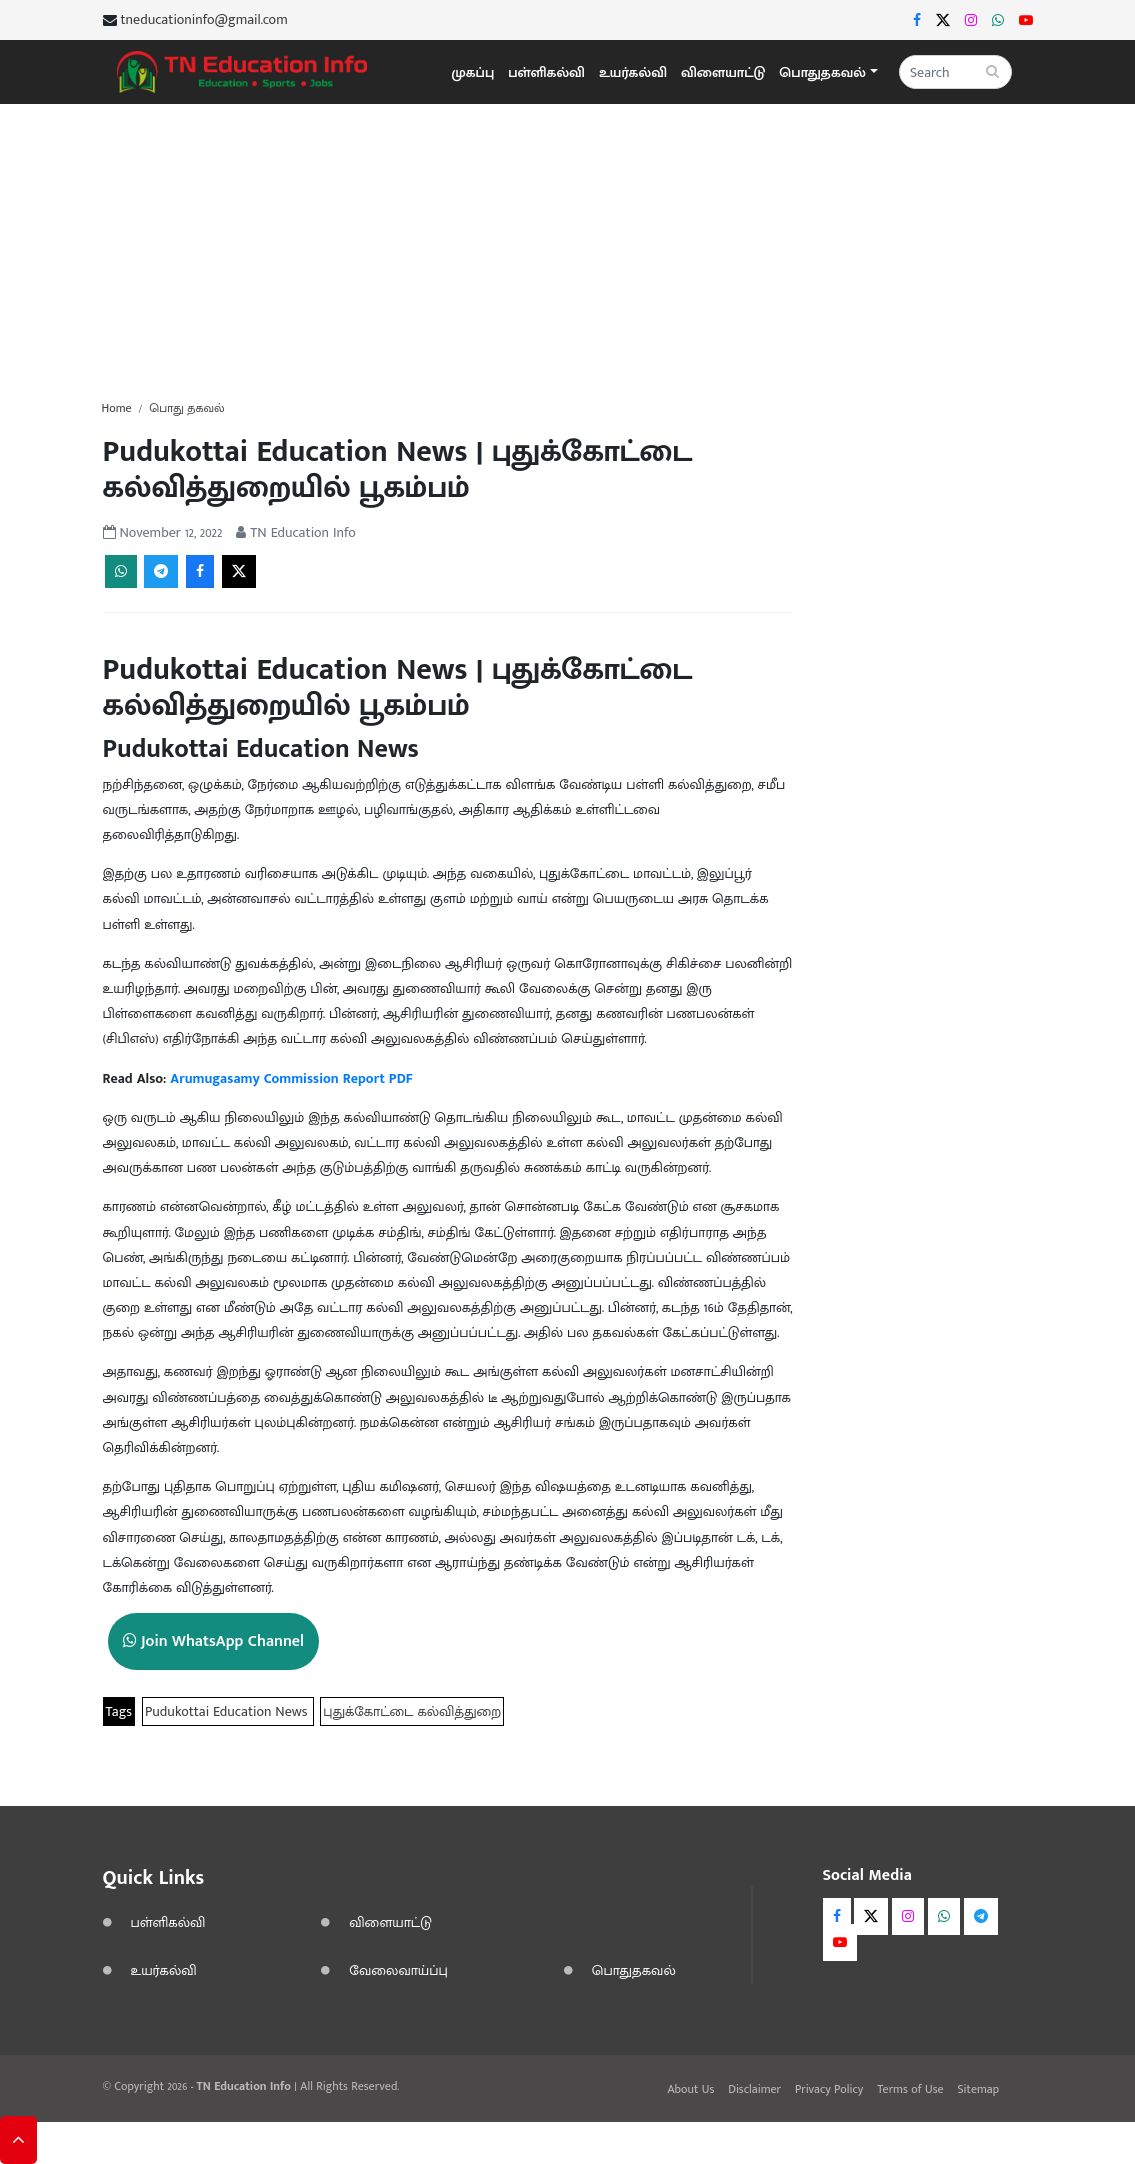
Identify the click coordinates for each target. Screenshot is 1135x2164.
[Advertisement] (567, 244)
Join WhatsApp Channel (213, 1641)
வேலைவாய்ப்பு (398, 1970)
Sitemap (979, 2089)
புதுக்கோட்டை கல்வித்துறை (412, 1711)
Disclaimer (754, 2089)
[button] (828, 72)
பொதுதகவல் (634, 1970)
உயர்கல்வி (633, 72)
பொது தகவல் (186, 408)
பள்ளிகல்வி (546, 72)
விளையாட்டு (723, 72)
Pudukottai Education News (228, 1711)
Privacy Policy (829, 2089)
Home (117, 408)
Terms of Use (910, 2089)
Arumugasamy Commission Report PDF (291, 1078)
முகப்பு (473, 72)
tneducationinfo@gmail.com (204, 20)
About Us (691, 2089)
